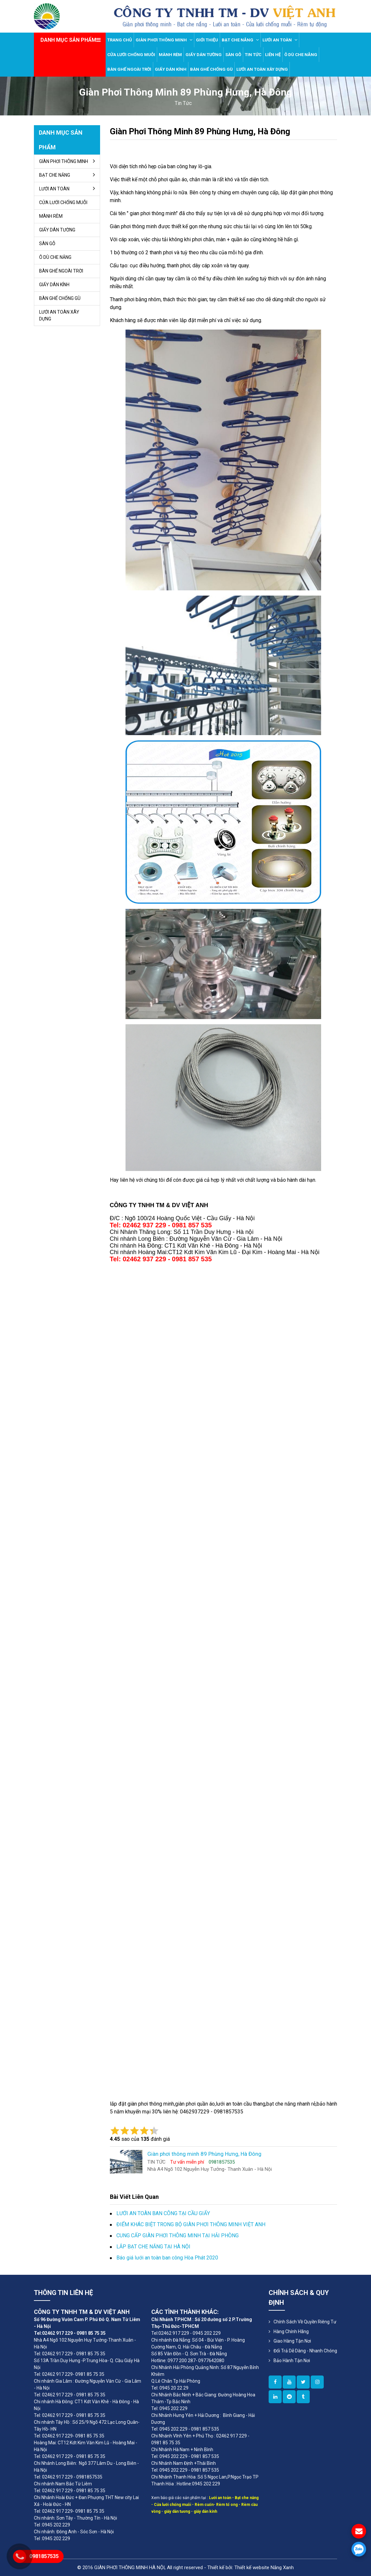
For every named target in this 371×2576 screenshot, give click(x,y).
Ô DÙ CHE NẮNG (300, 54)
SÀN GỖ (233, 54)
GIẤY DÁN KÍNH (170, 69)
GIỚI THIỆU (207, 39)
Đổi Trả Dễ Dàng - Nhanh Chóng (305, 2350)
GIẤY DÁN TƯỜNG (204, 54)
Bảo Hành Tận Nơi (292, 2360)
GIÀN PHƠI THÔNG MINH (164, 39)
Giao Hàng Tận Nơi (292, 2341)
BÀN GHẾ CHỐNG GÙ (211, 69)
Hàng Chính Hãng (291, 2331)
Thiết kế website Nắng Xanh (264, 2567)
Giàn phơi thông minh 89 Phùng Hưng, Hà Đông (200, 131)
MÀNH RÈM (170, 54)
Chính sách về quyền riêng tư (305, 2321)
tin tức (183, 103)
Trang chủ (119, 39)
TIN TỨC (253, 54)
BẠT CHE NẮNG (240, 39)
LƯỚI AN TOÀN (279, 39)
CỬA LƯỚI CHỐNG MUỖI (131, 54)
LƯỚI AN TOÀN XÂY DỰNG (262, 69)
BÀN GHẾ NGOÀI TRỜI (129, 69)
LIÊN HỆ (273, 54)
